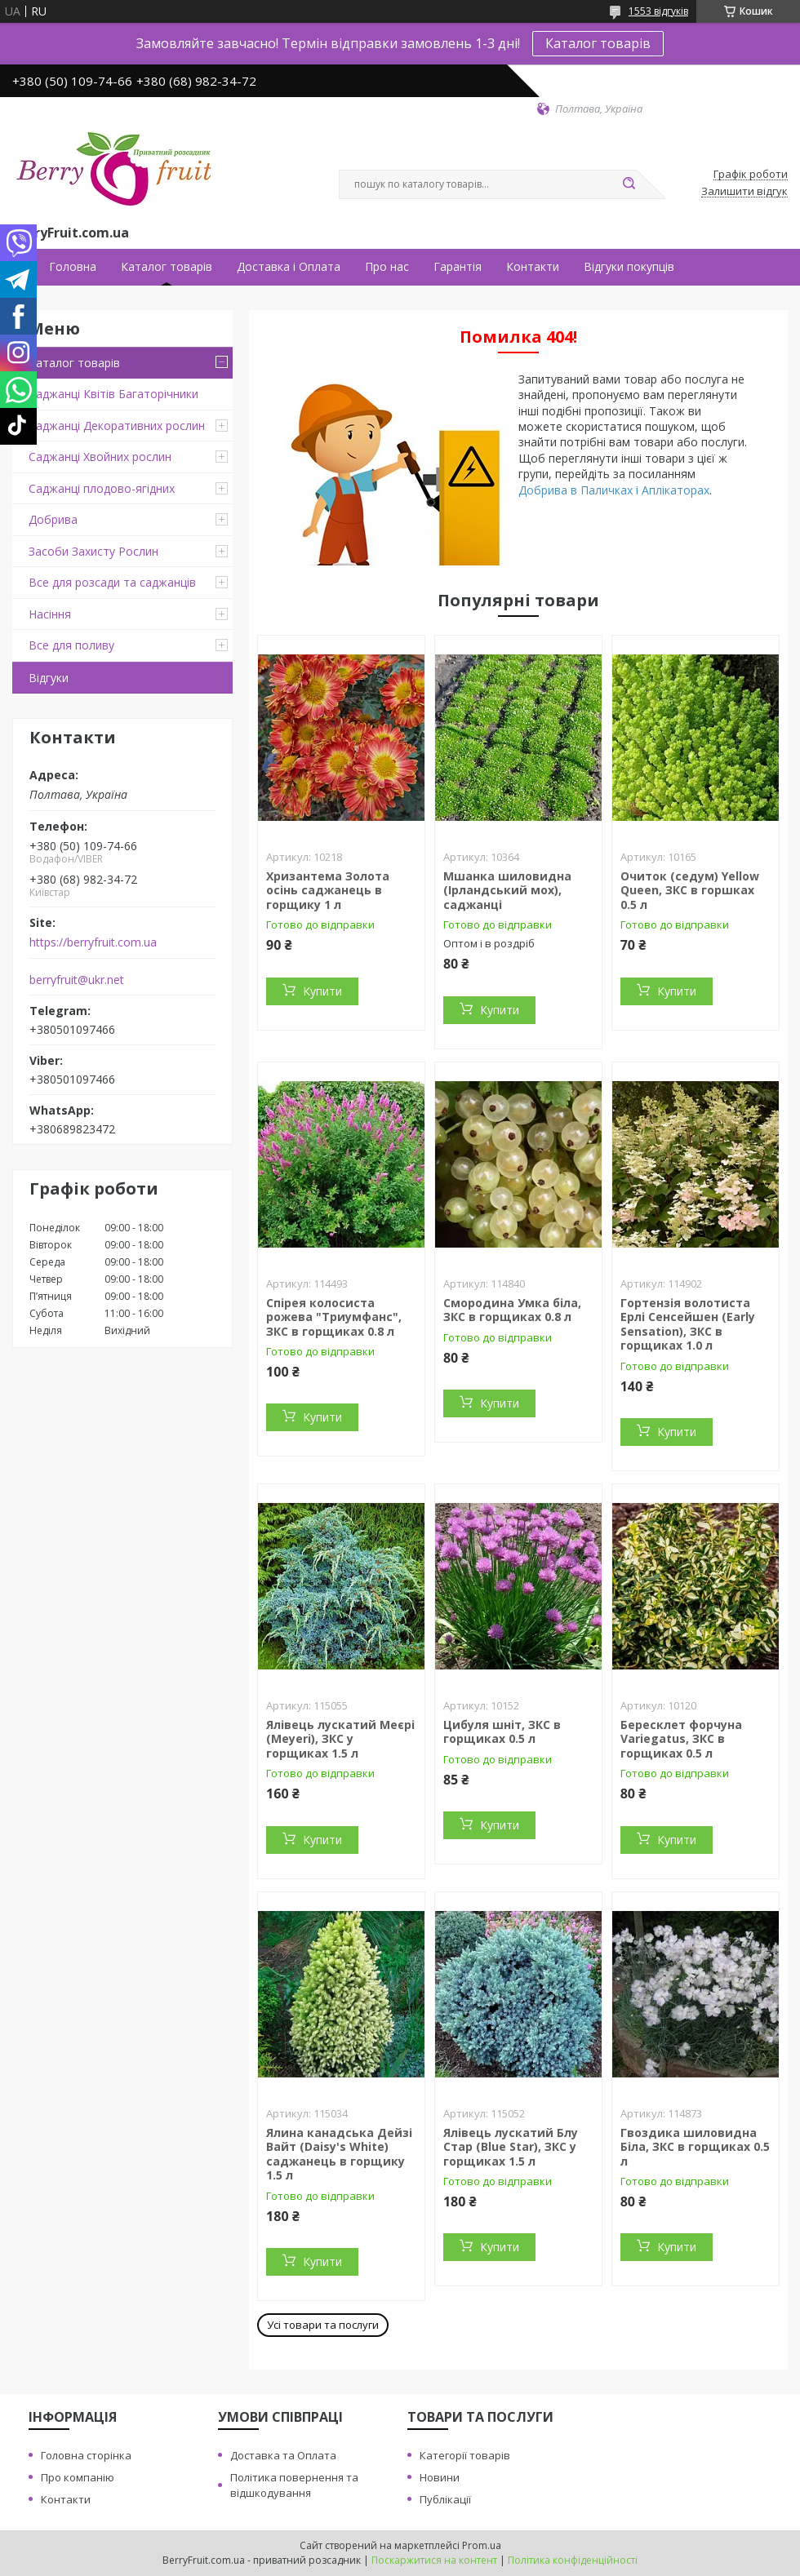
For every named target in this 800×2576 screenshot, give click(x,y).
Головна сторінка (86, 2455)
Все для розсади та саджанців (112, 582)
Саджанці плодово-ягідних (102, 488)
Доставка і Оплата (288, 267)
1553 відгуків (658, 11)
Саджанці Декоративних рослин (117, 425)
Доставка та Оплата (283, 2455)
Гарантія (457, 267)
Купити (322, 991)
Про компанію (77, 2477)
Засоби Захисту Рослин (93, 551)
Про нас (387, 267)
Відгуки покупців (629, 267)
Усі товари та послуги (323, 2324)
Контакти (532, 267)
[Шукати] (628, 184)
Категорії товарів (465, 2455)
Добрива (53, 519)
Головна (72, 267)
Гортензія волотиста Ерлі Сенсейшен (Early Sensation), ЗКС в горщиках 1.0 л (687, 1324)
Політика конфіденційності (573, 2560)
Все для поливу (71, 645)
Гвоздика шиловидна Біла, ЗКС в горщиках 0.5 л (695, 2147)
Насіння (50, 614)
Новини (440, 2477)
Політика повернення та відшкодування (294, 2485)
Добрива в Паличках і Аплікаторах (613, 490)
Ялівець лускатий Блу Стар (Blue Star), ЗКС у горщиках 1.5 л (510, 2147)
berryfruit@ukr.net (76, 980)
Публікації (445, 2499)
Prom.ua (481, 2545)
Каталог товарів (598, 43)
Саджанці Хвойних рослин (100, 456)
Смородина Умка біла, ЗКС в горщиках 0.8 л (512, 1310)
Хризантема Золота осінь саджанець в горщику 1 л (327, 890)
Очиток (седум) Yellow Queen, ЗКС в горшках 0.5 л (689, 890)
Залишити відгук (744, 191)
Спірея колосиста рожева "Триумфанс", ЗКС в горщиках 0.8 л (334, 1317)
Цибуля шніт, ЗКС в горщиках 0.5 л (502, 1732)
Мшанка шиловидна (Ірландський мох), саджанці (507, 890)
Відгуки (49, 677)
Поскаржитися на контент (434, 2560)
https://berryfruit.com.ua (93, 942)
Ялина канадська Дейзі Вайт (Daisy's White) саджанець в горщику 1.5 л (339, 2154)
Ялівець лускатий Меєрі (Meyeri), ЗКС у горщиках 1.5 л (340, 1739)
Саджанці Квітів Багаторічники (113, 393)
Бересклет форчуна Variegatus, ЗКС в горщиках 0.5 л (681, 1739)
